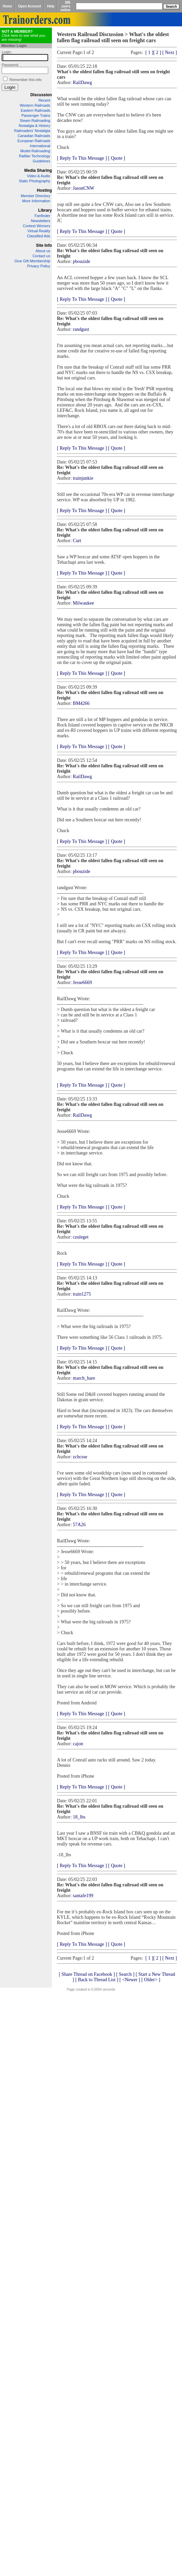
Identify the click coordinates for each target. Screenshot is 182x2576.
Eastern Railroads (35, 110)
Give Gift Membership (32, 261)
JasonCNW (83, 188)
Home (7, 6)
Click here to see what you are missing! (23, 35)
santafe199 (83, 1895)
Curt (77, 540)
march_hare (84, 1378)
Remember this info (25, 80)
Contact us (41, 256)
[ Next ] (169, 52)
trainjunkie (83, 478)
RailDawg (82, 82)
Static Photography (34, 181)
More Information (36, 201)
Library (45, 210)
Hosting (44, 190)
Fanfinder (42, 216)
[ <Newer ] (129, 1979)
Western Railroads (35, 105)
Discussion (41, 94)
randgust (81, 329)
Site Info (44, 245)
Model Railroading (35, 151)
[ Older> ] (150, 1979)
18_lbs (79, 1817)
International (40, 146)
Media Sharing (38, 170)
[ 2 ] (157, 52)
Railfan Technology (34, 156)
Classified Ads (38, 236)
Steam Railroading (35, 120)
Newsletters (40, 221)
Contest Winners (36, 226)
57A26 (79, 1524)
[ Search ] (125, 1974)
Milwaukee (83, 603)
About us (43, 251)
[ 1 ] (149, 52)
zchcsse (80, 1456)
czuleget (81, 1237)
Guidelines (41, 161)
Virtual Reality (38, 231)
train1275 (82, 1294)
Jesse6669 (82, 982)
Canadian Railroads (34, 136)
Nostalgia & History (34, 126)
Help (51, 6)
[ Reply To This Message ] (82, 158)
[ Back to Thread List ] (96, 1979)
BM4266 (81, 703)
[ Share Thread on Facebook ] (87, 1974)
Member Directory (35, 196)
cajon (78, 1743)
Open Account (29, 6)
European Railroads (34, 141)
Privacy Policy (38, 266)
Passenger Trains (35, 115)
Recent (44, 100)
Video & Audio (38, 176)
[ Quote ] (116, 158)
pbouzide (81, 261)
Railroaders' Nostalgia (32, 131)
